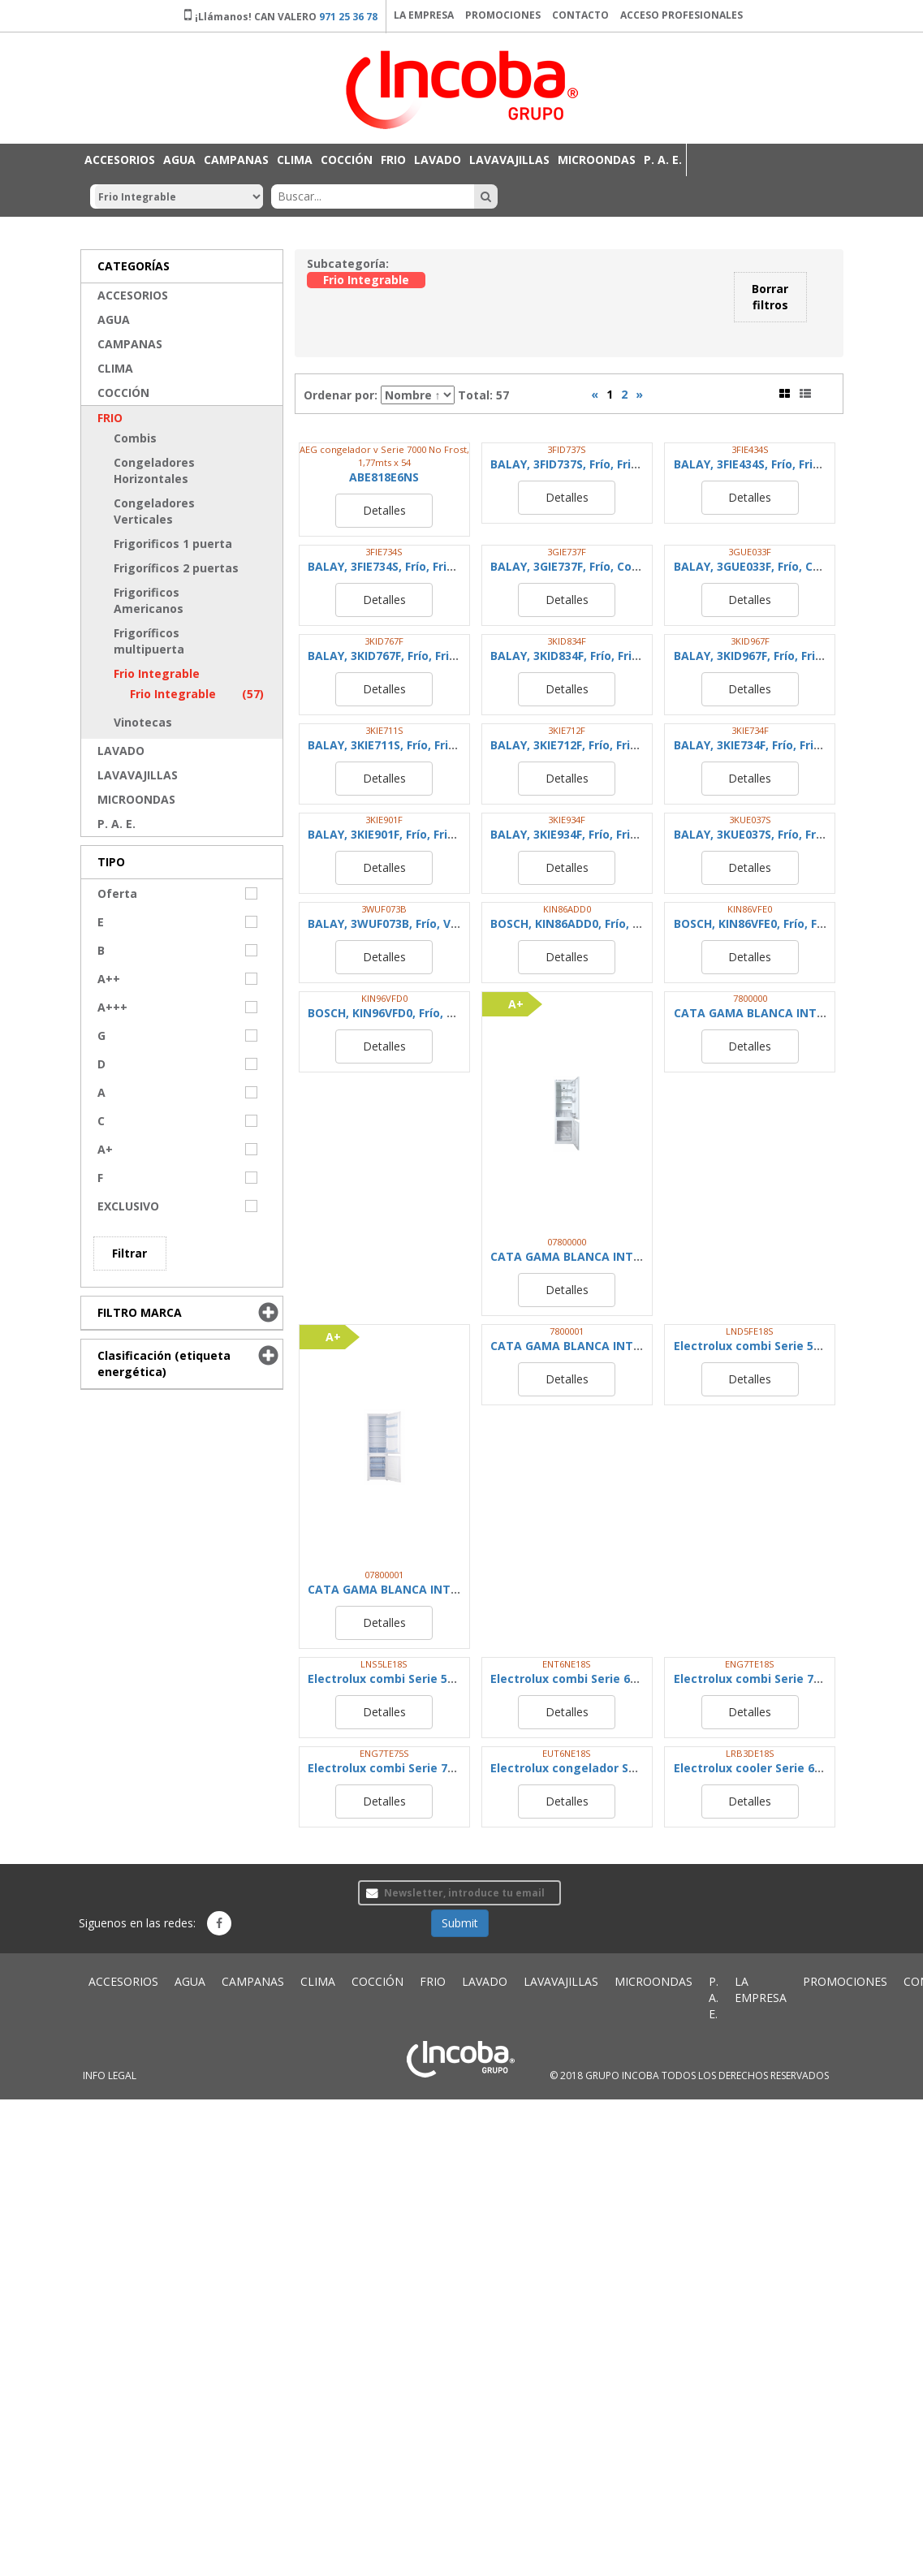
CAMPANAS (236, 159)
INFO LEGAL (109, 2075)
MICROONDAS (597, 159)
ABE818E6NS (384, 477)
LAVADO (437, 159)
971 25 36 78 (348, 17)
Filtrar (129, 1253)
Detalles (384, 510)
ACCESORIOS (119, 159)
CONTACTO (580, 15)
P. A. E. (663, 159)
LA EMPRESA (424, 15)
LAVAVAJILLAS (509, 159)
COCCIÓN (347, 159)
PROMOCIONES (503, 15)
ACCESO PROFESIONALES (681, 15)
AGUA (179, 159)
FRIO (393, 159)
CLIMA (295, 159)
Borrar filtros (770, 297)
